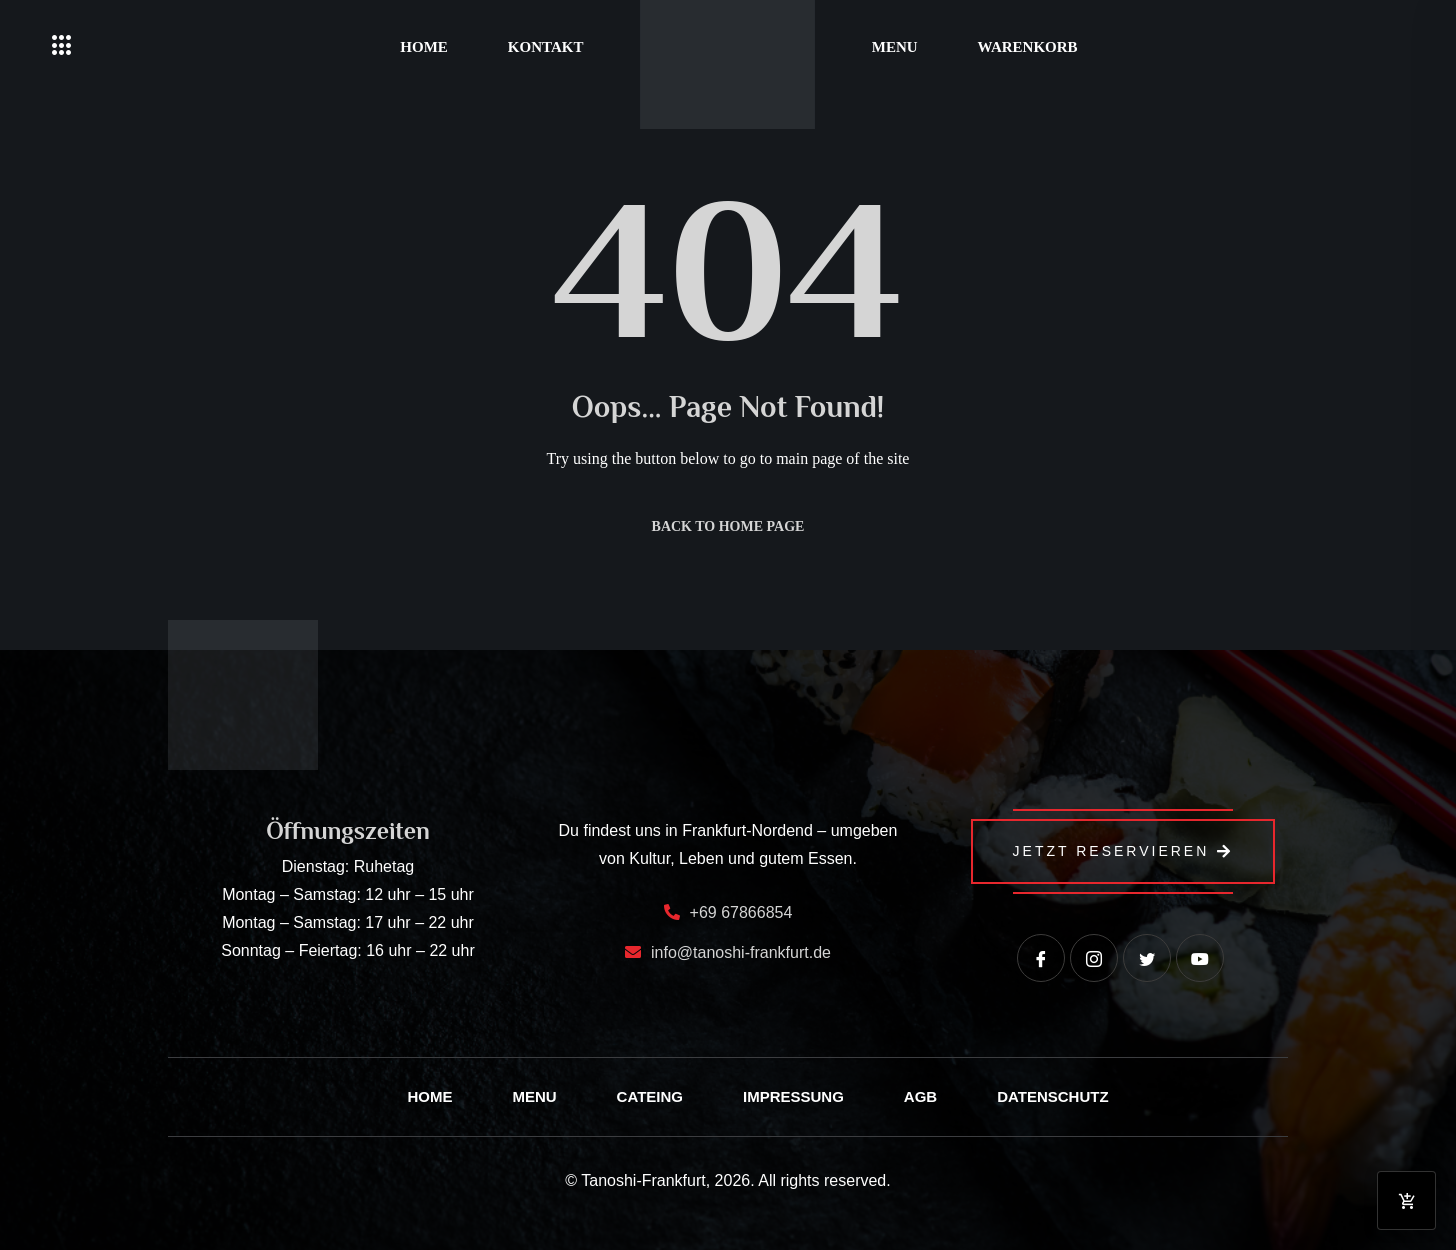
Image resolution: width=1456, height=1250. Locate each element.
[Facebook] (1041, 958)
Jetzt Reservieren (1123, 851)
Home (424, 47)
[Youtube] (1200, 958)
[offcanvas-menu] (62, 46)
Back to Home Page (728, 526)
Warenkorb (1028, 47)
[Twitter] (1147, 958)
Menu (895, 47)
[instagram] (1094, 958)
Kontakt (546, 47)
